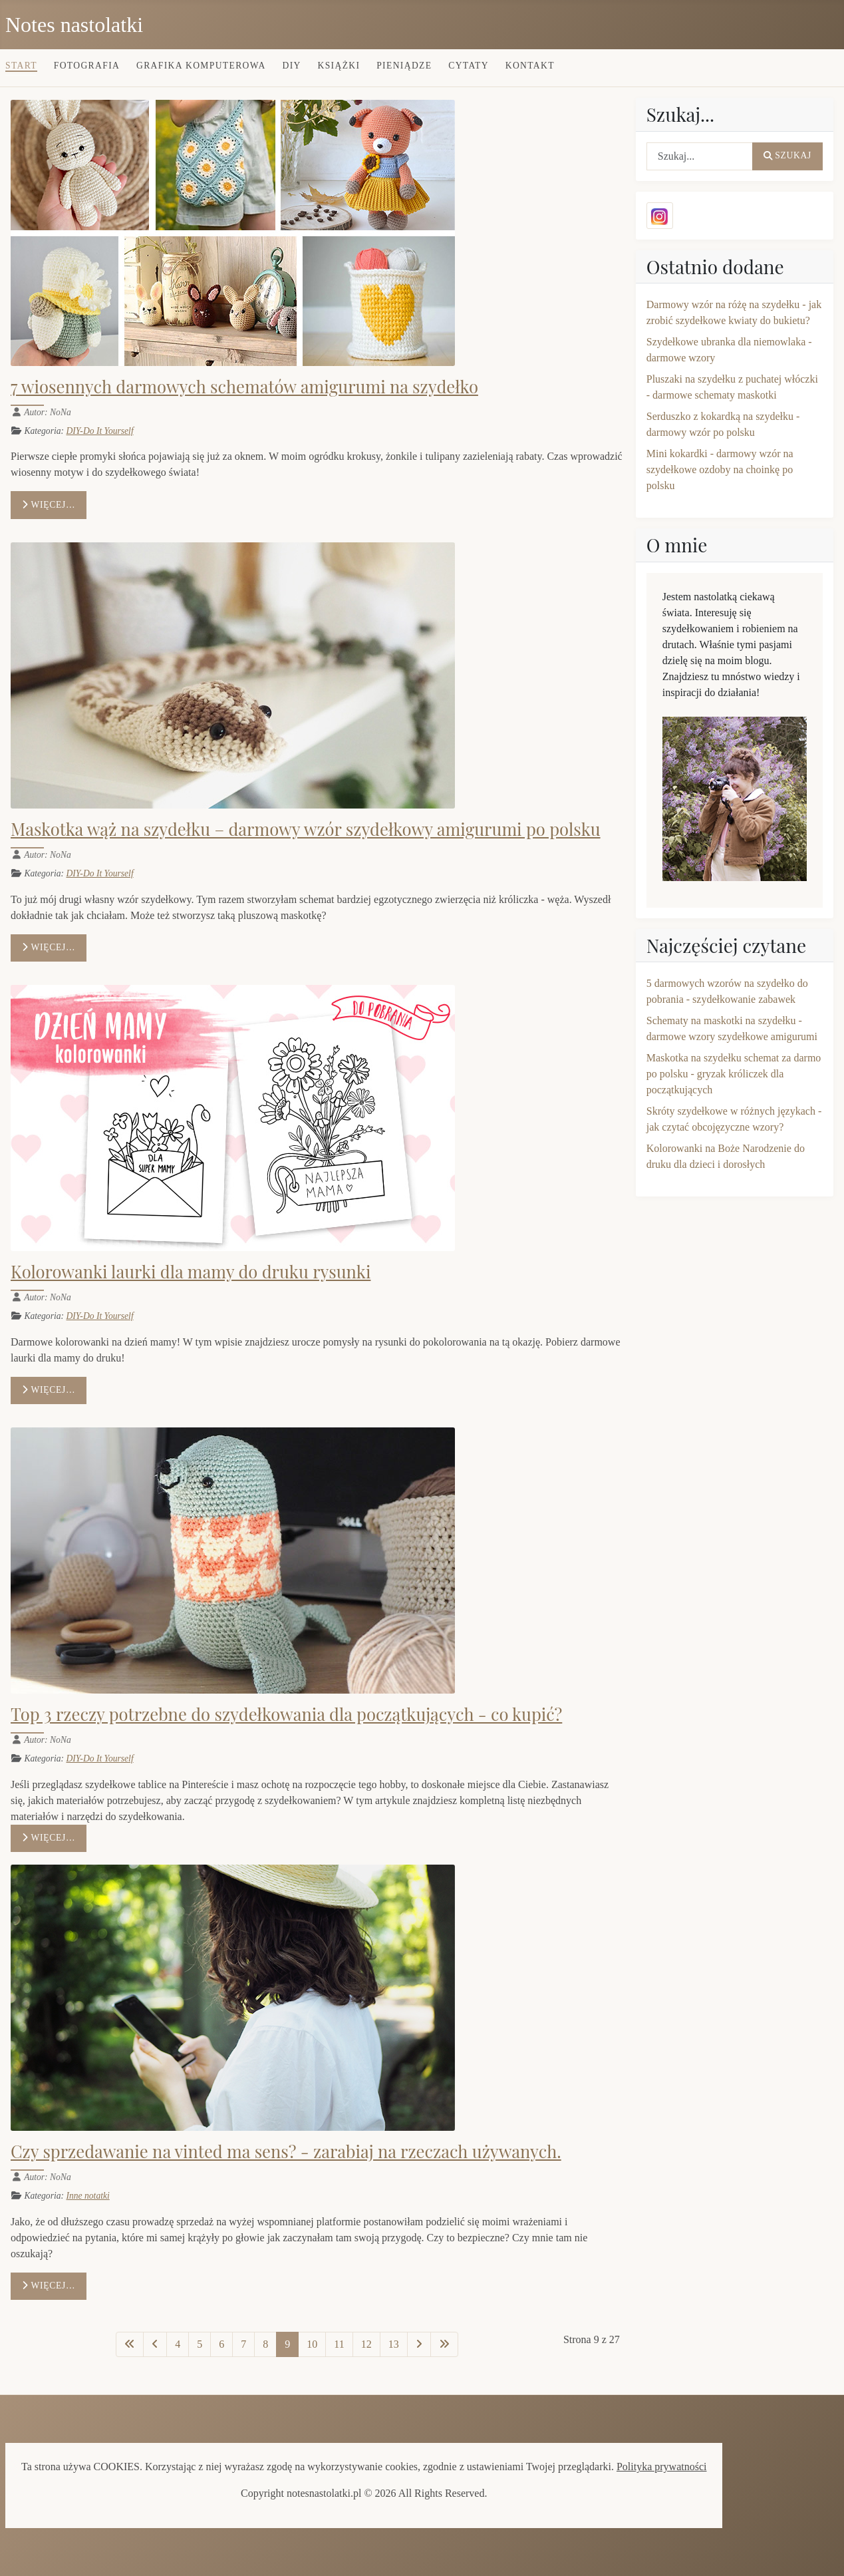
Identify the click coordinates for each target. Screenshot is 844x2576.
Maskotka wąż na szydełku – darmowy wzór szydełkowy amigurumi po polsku (306, 828)
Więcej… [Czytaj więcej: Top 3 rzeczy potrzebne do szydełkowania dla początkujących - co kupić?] (48, 1838)
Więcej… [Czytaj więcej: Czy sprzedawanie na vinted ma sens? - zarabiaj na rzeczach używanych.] (48, 2286)
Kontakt (530, 66)
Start (21, 66)
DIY (291, 66)
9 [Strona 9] (287, 2344)
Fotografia (87, 66)
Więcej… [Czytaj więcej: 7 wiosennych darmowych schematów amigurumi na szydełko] (48, 505)
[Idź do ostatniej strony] (444, 2344)
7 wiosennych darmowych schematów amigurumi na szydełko (244, 386)
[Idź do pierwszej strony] (130, 2344)
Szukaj (787, 155)
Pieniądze (404, 66)
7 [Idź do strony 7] (243, 2344)
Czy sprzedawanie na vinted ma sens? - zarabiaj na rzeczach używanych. (286, 2150)
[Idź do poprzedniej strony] (155, 2344)
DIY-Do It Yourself (99, 431)
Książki (339, 66)
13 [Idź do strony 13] (393, 2344)
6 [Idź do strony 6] (221, 2344)
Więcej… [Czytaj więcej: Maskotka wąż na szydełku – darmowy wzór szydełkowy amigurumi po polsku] (48, 947)
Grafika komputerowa (201, 66)
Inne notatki (87, 2196)
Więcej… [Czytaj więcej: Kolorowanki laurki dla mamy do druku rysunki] (48, 1390)
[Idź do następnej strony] (419, 2344)
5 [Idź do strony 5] (199, 2344)
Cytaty (468, 66)
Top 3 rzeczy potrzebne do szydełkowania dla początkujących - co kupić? (286, 1713)
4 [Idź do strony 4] (177, 2344)
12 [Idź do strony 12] (366, 2344)
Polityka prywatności (662, 2466)
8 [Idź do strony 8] (265, 2344)
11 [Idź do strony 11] (339, 2344)
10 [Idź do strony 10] (312, 2344)
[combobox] (699, 156)
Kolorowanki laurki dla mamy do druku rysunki (190, 1271)
